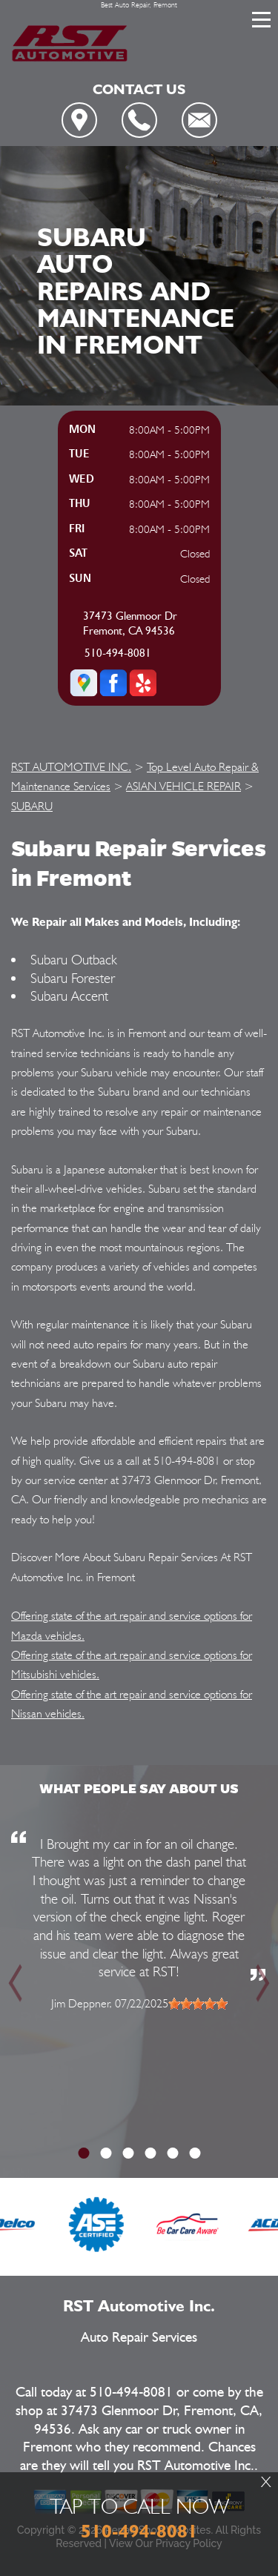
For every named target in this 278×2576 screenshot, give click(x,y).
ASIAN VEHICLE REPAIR (183, 786)
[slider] (198, 2004)
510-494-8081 (118, 653)
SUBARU (32, 806)
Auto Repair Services (139, 2338)
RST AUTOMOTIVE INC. (71, 767)
